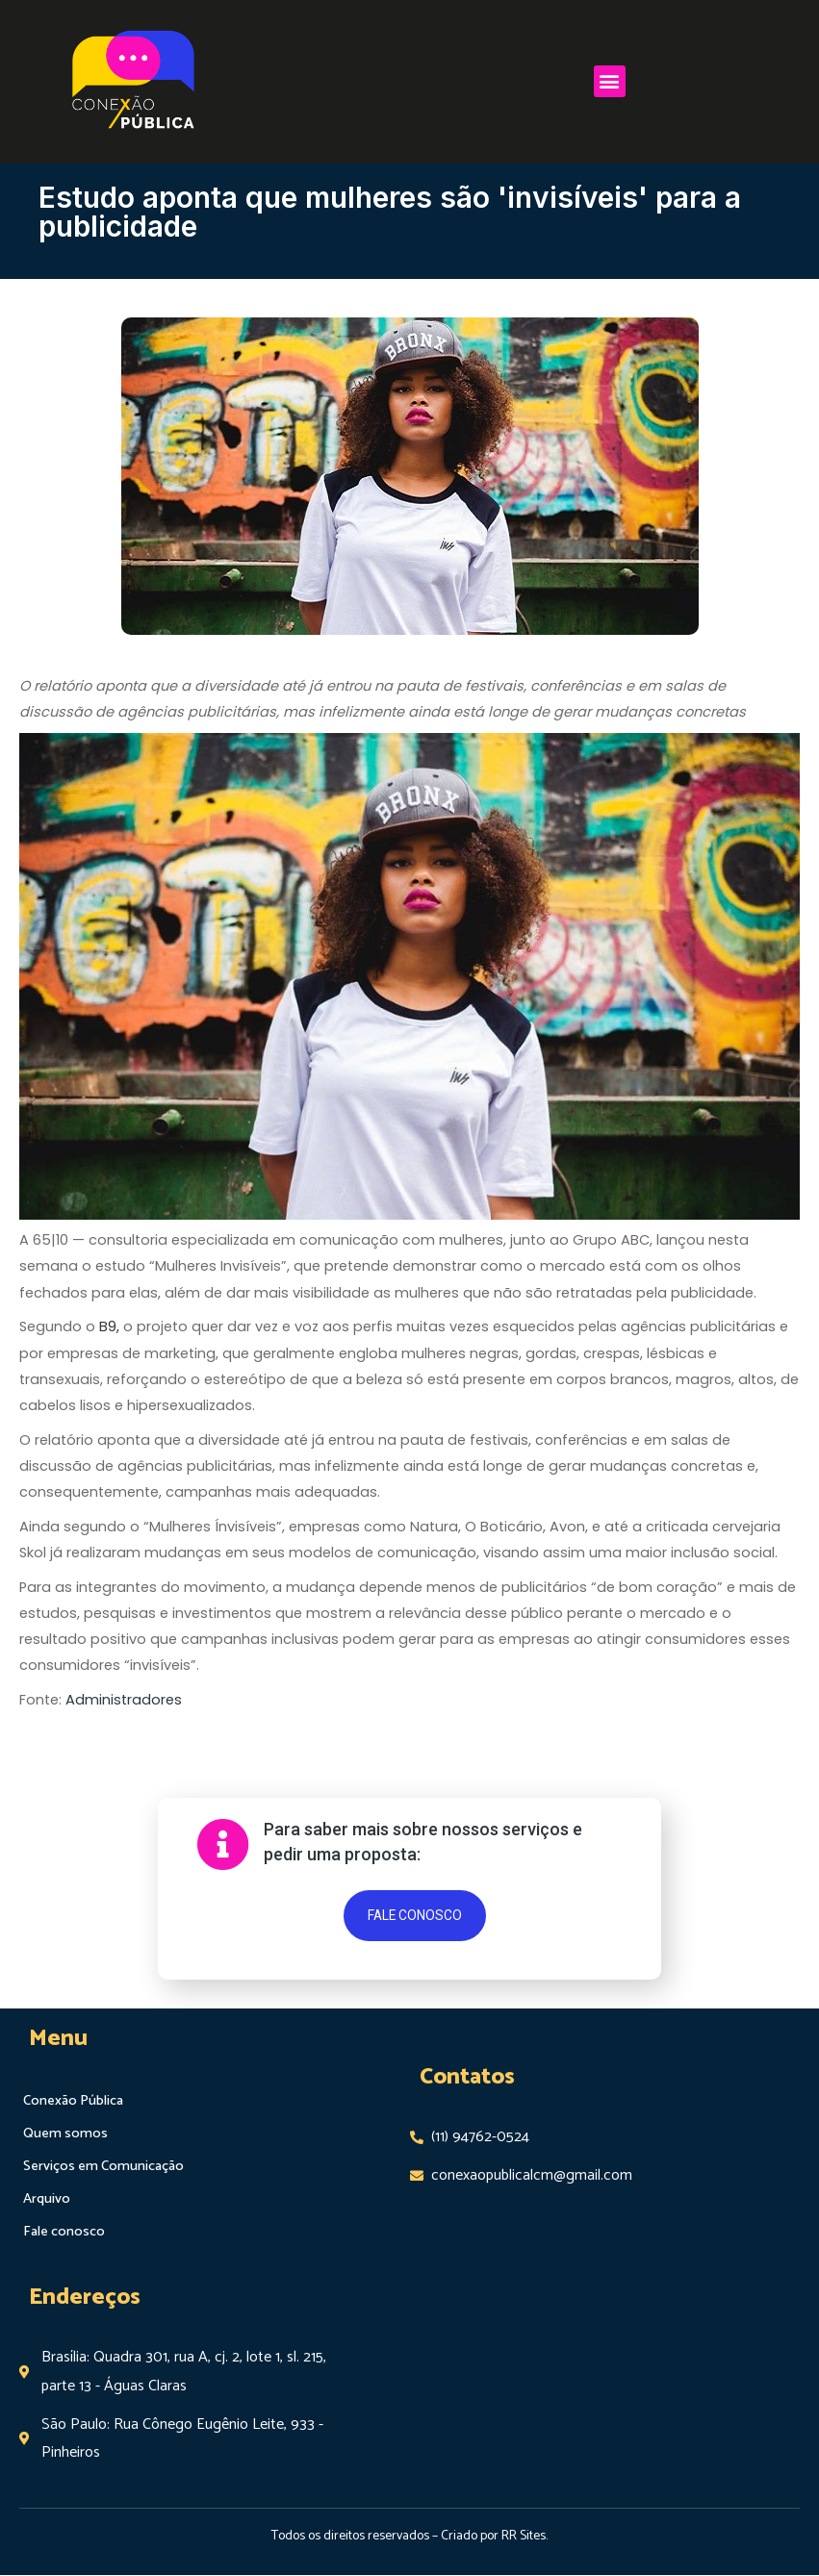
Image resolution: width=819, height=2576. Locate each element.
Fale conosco (63, 2232)
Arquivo (46, 2199)
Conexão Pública (73, 2101)
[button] (610, 72)
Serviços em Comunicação (102, 2167)
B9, (109, 1326)
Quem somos (63, 2134)
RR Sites (523, 2536)
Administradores (123, 1699)
